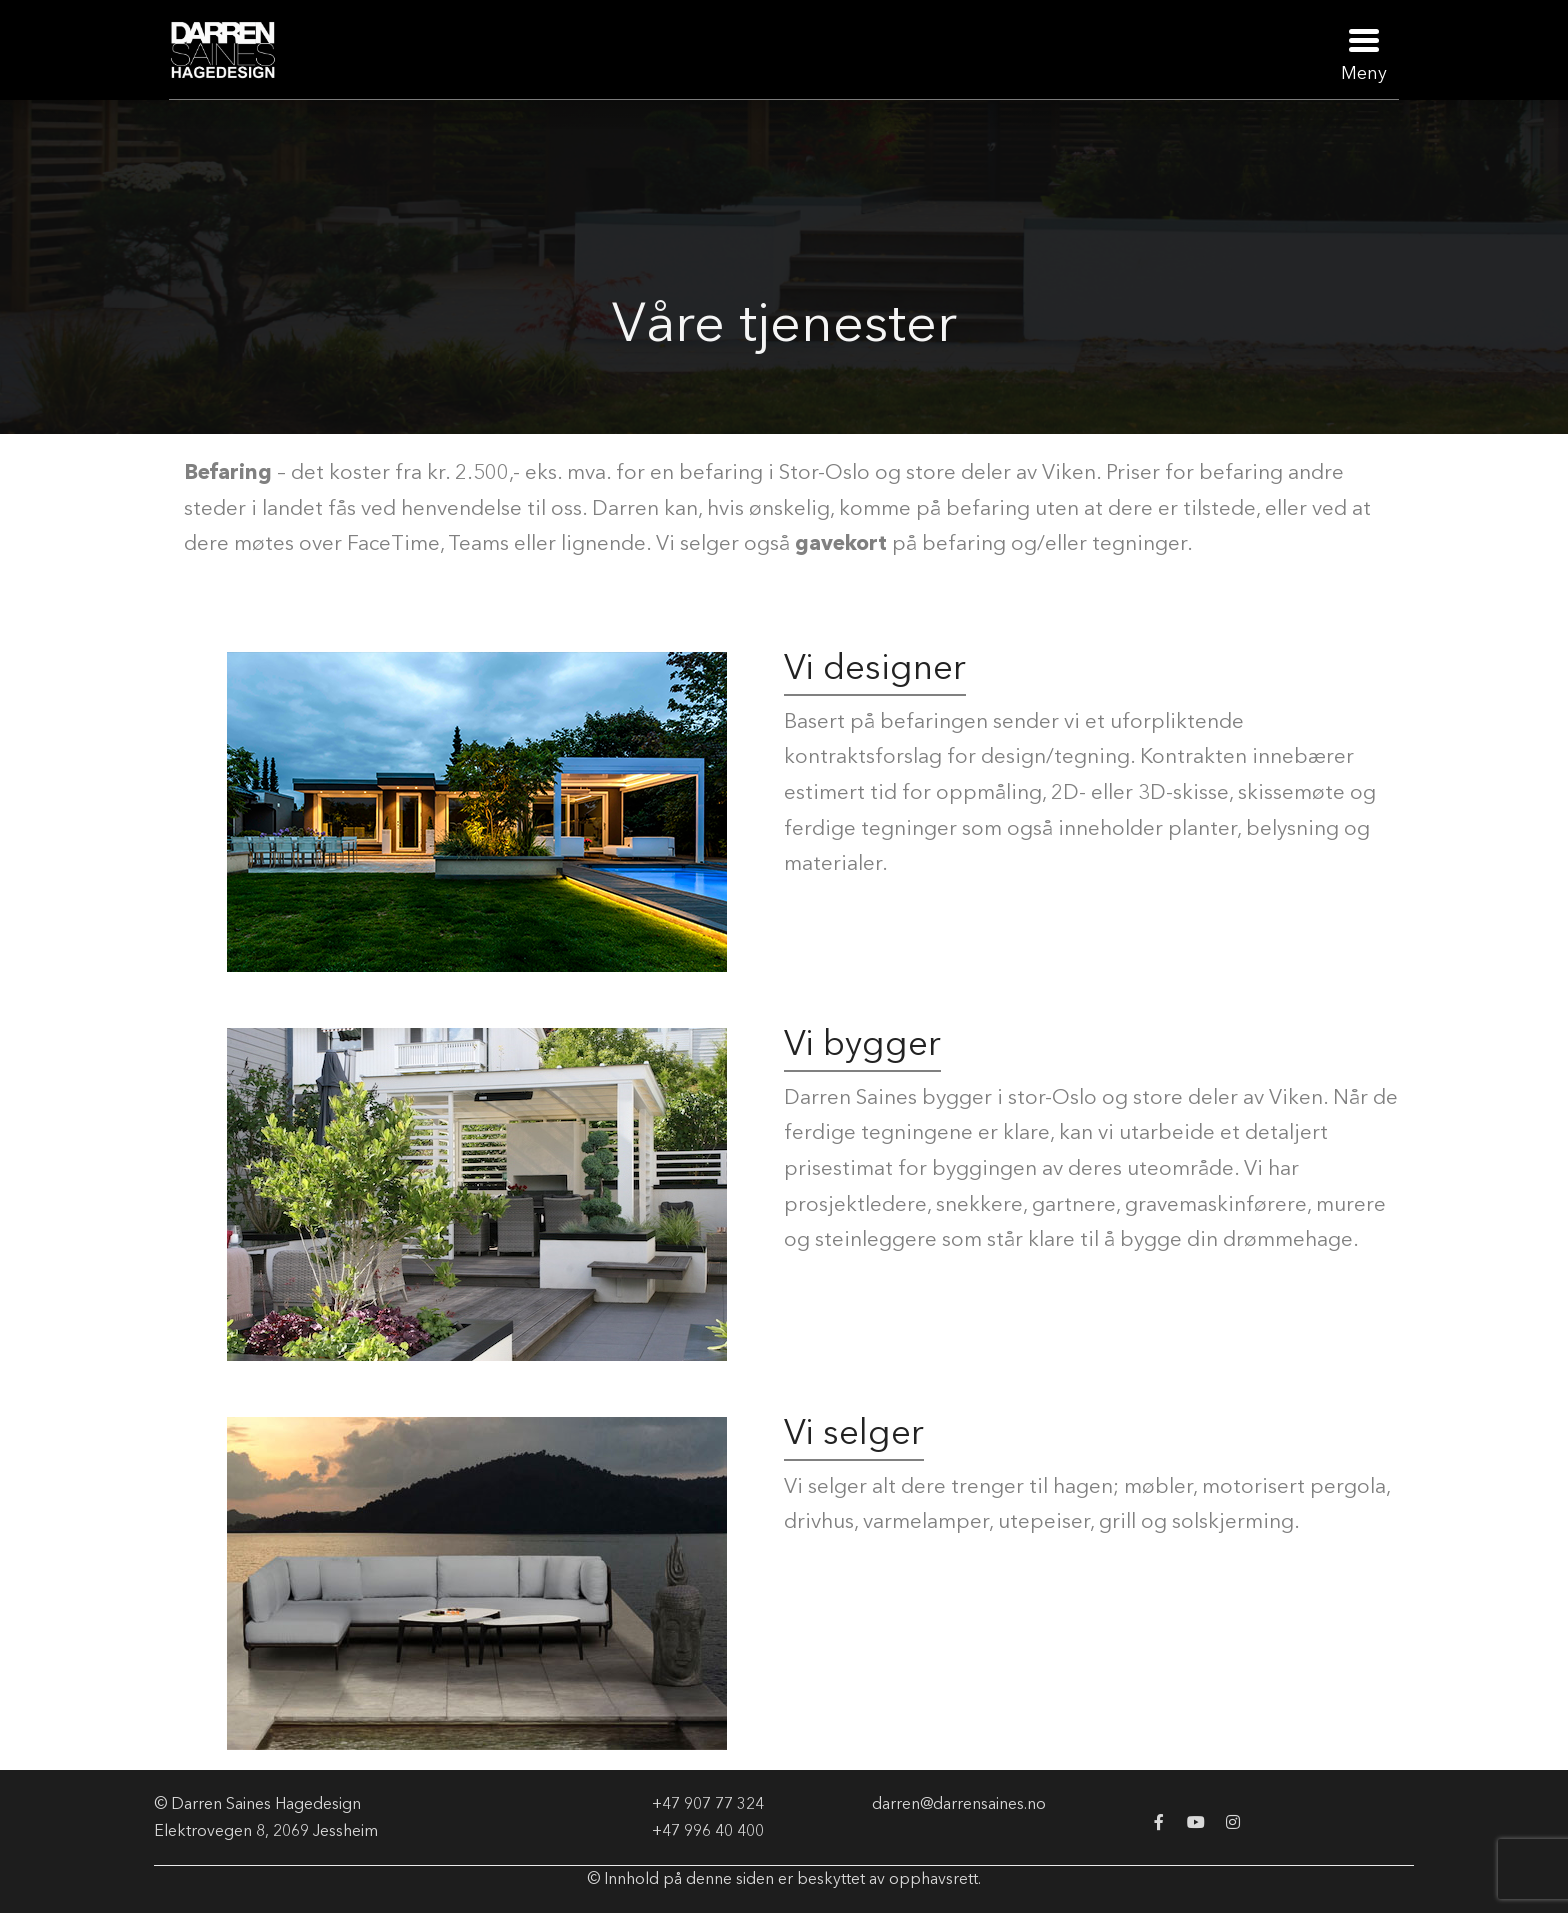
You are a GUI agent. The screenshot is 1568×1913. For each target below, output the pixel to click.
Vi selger (854, 1431)
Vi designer (875, 666)
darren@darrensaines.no (959, 1803)
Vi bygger (862, 1042)
